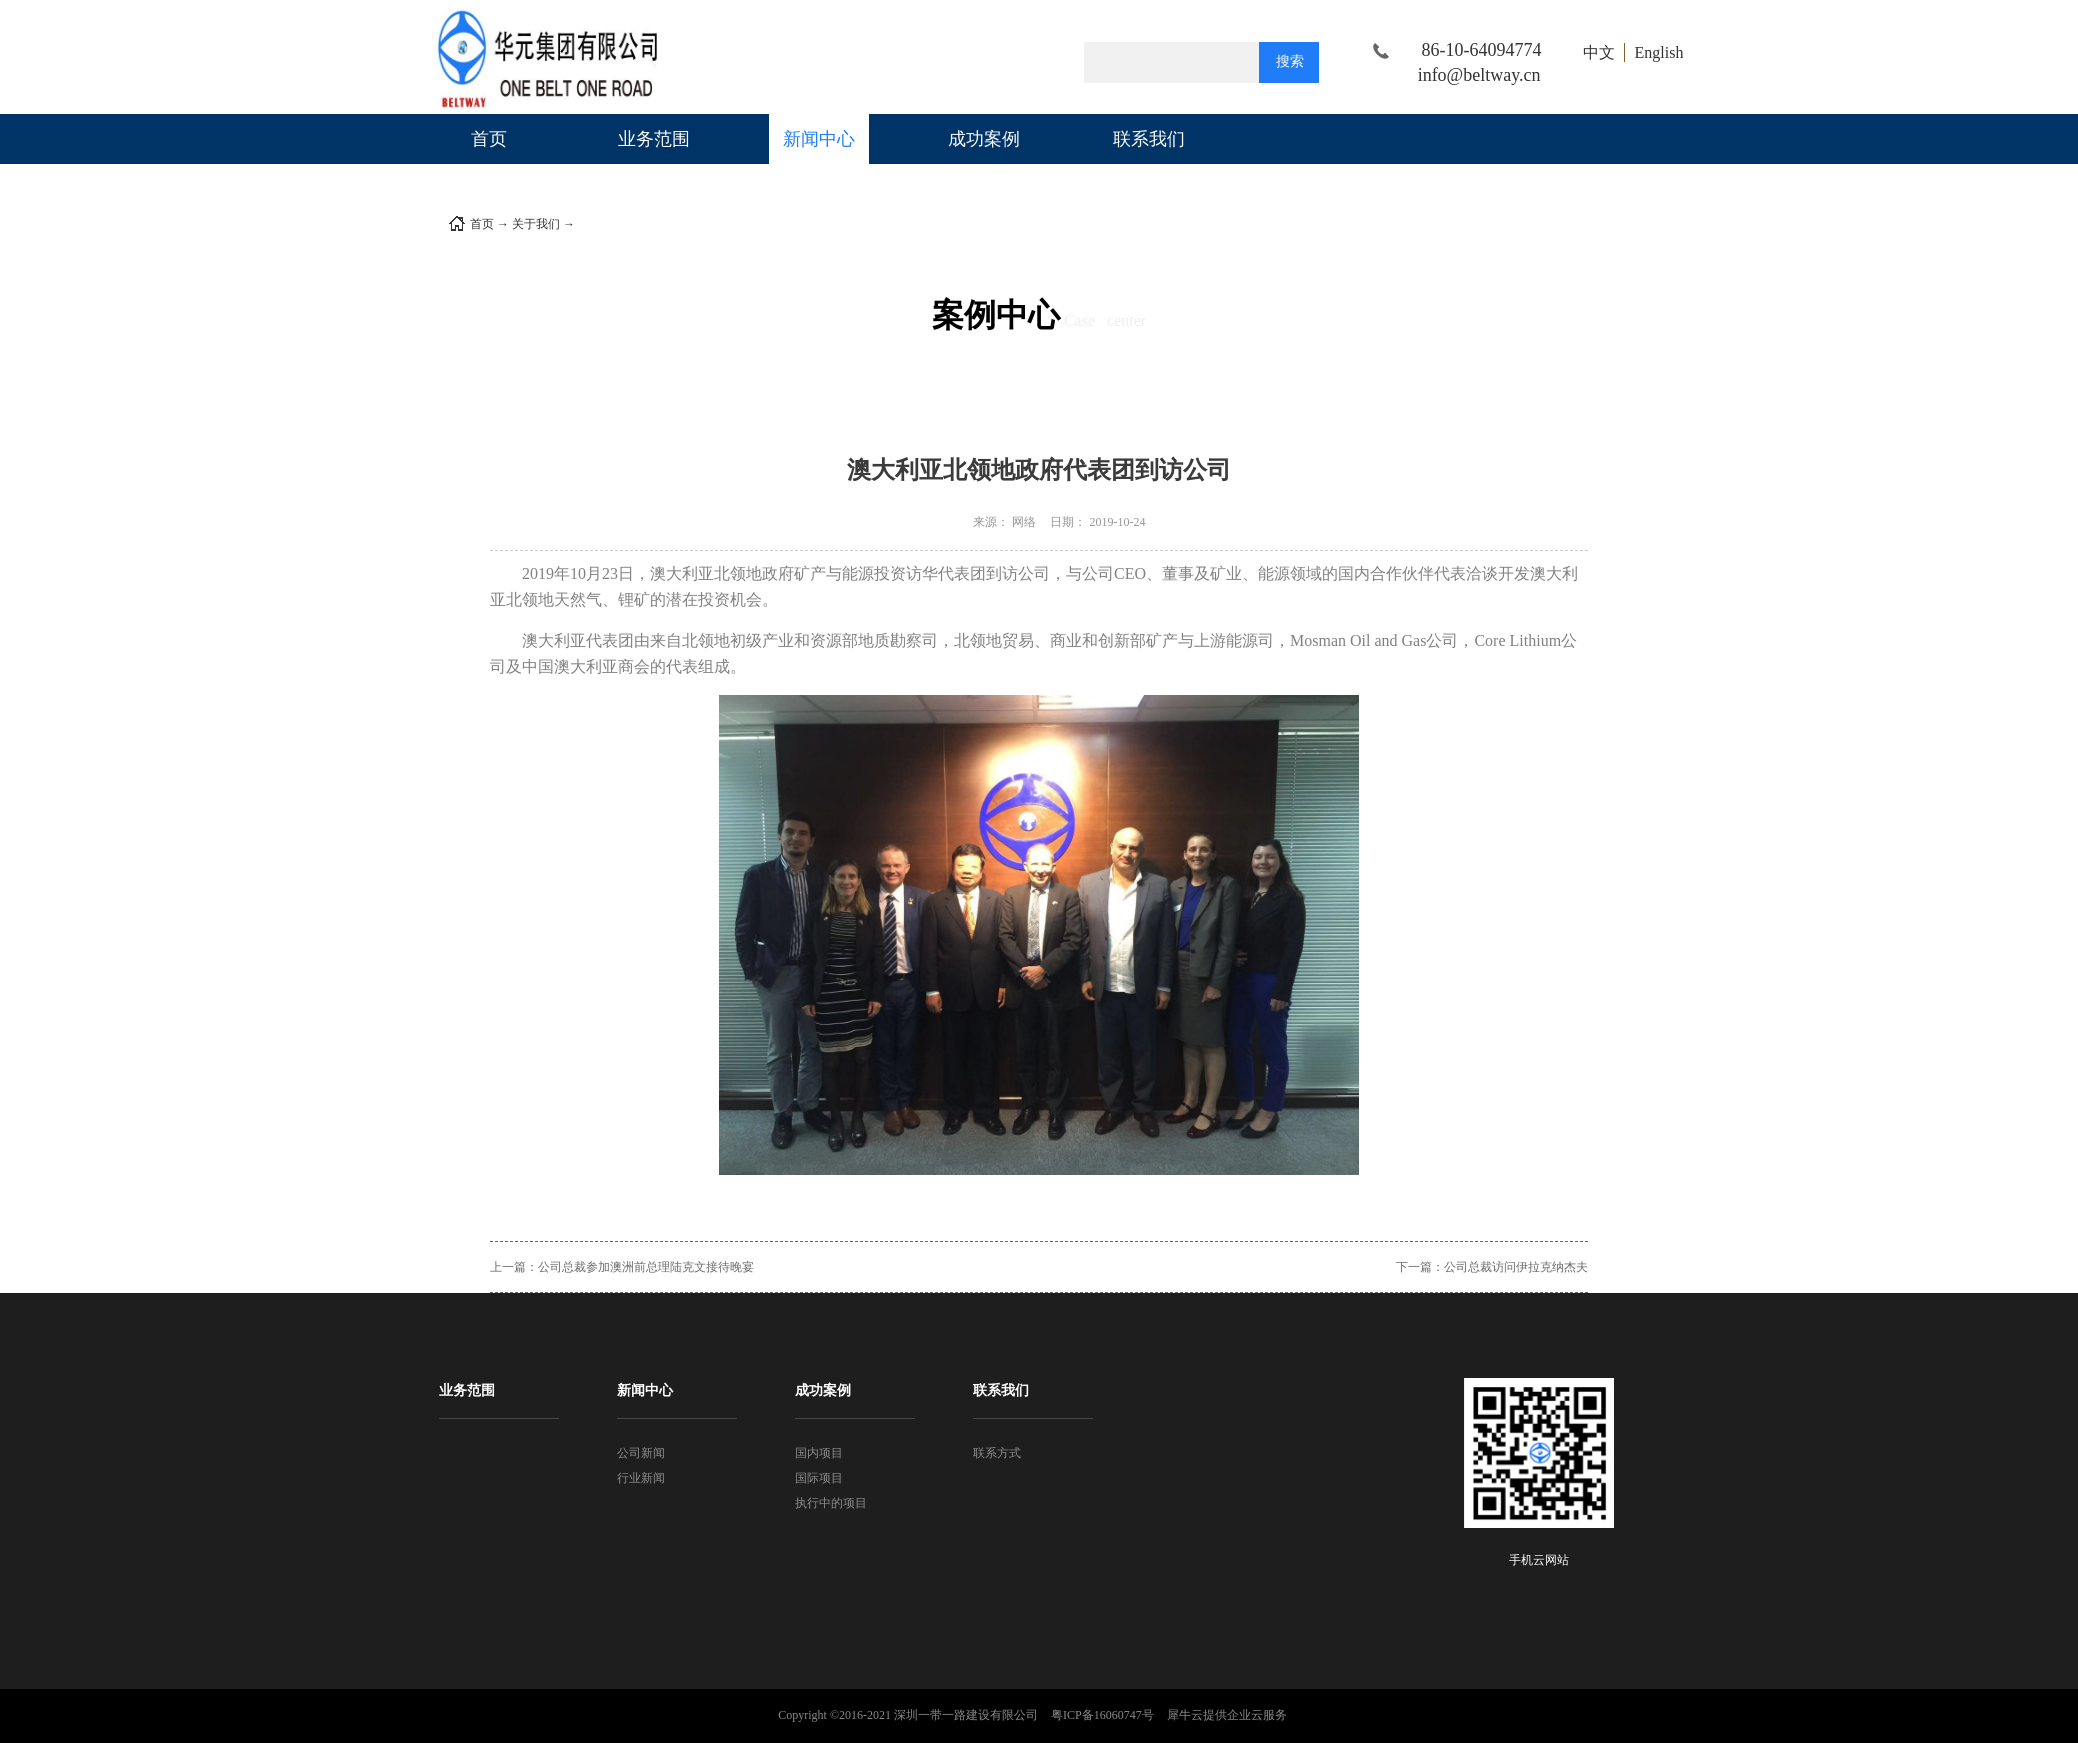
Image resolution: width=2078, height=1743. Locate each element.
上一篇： (622, 1267)
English (1659, 52)
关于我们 (536, 224)
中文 (1599, 52)
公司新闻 (602, 224)
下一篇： (1492, 1267)
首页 (489, 139)
